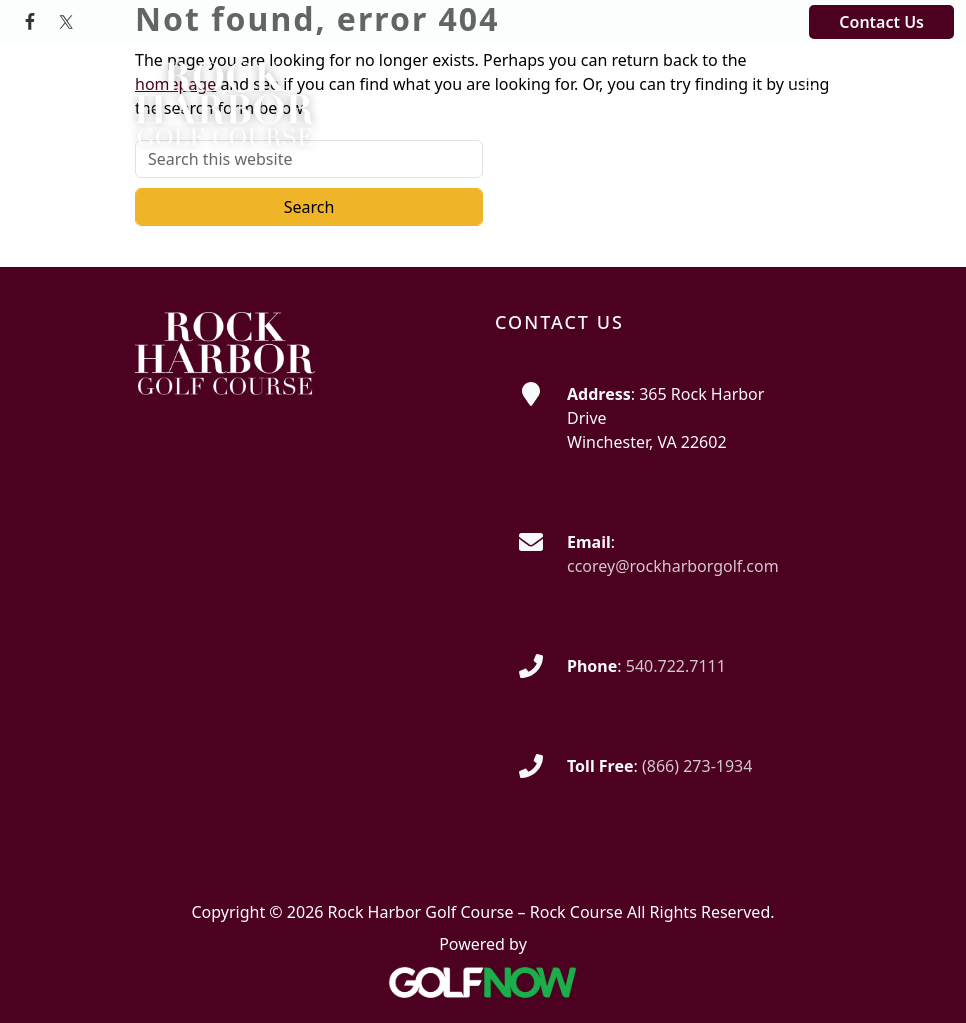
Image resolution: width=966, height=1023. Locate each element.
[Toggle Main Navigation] (803, 79)
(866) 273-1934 (697, 766)
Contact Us (881, 22)
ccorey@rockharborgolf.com (673, 566)
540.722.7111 (676, 666)
